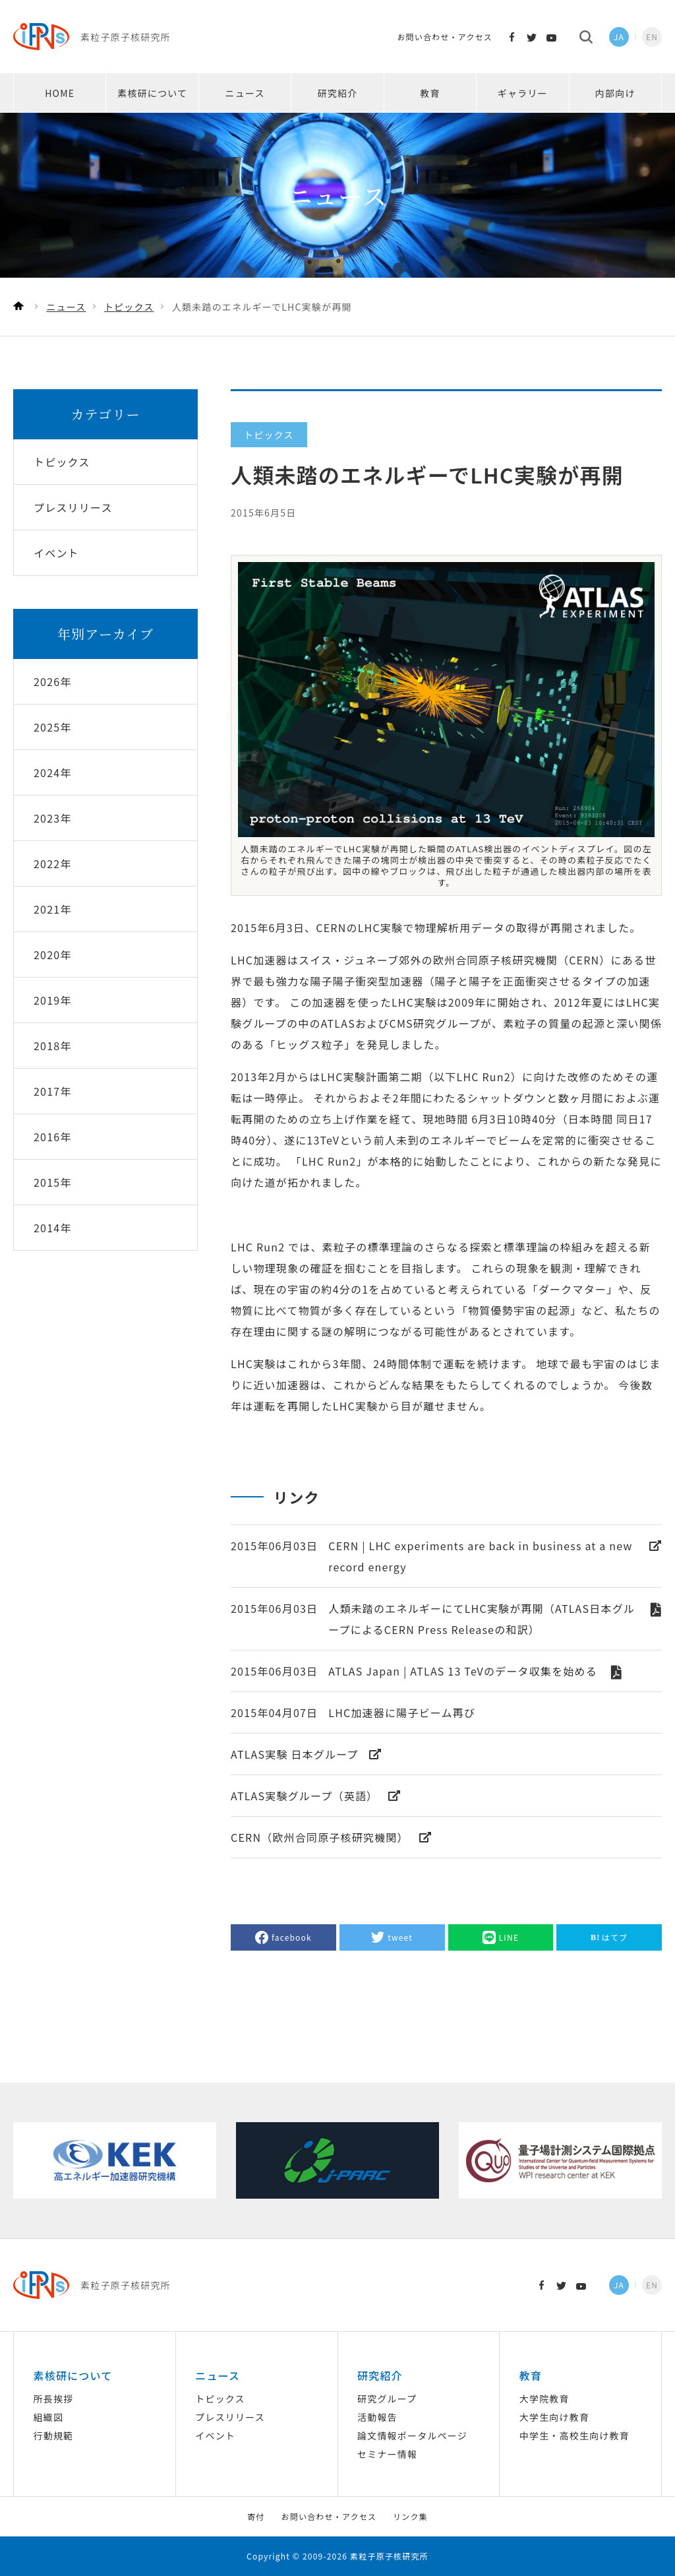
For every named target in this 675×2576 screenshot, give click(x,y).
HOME (59, 93)
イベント (215, 2435)
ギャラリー (523, 93)
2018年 (53, 1045)
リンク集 (410, 2516)
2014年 (53, 1228)
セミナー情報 (387, 2454)
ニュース (245, 93)
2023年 (53, 818)
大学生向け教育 (554, 2417)
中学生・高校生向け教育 (574, 2435)
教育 (430, 93)
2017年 (53, 1091)
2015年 (53, 1182)
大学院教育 (544, 2398)
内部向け (615, 93)
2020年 (53, 954)
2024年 (53, 772)
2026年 (53, 681)
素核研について (152, 93)
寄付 (255, 2516)
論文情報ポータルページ (412, 2435)
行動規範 (53, 2435)
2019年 (53, 1000)
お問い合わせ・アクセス (444, 36)
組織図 (48, 2417)
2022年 (53, 863)
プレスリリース (230, 2417)
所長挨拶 (53, 2398)
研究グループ (387, 2398)
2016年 (53, 1137)
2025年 (53, 727)
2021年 (53, 909)
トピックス (220, 2398)
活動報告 (377, 2417)
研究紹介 (338, 93)
